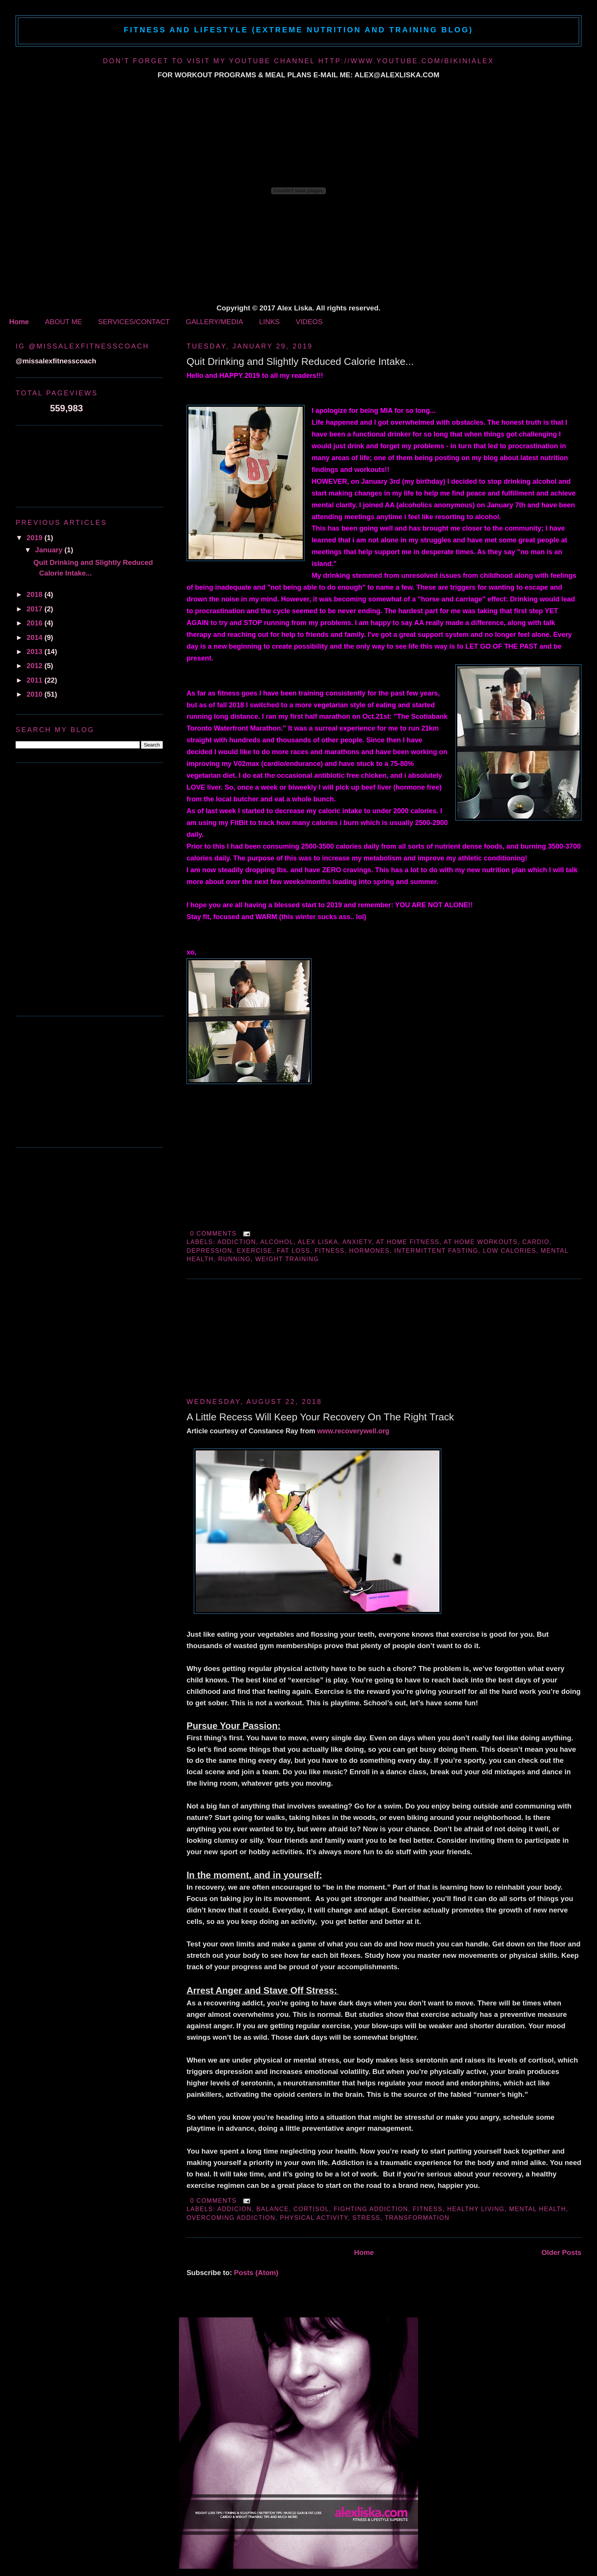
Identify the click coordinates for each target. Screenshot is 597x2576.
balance (272, 2209)
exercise (254, 1250)
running (234, 1259)
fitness (330, 1250)
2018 (36, 594)
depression (209, 1250)
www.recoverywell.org (353, 1431)
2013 (36, 652)
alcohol (277, 1242)
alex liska (318, 1242)
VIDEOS (309, 322)
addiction (236, 1242)
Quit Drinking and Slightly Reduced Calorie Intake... (300, 361)
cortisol (311, 2209)
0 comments (213, 1233)
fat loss (293, 1250)
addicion (234, 2209)
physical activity (314, 2218)
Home (19, 322)
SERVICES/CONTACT (134, 322)
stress (366, 2218)
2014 (36, 637)
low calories (509, 1250)
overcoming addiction (231, 2218)
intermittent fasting (436, 1250)
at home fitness (407, 1242)
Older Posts (561, 2252)
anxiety (357, 1242)
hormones (369, 1250)
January (49, 550)
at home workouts (481, 1242)
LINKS (269, 322)
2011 (36, 680)
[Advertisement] (244, 1337)
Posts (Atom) (256, 2273)
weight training (287, 1259)
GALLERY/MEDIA (214, 322)
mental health (537, 2209)
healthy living (476, 2209)
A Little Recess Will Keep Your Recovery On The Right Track (320, 1417)
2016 (36, 623)
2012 (36, 666)
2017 (36, 609)
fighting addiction (371, 2209)
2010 (36, 694)
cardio (535, 1242)
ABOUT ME (63, 322)
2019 (36, 538)
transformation (417, 2218)
